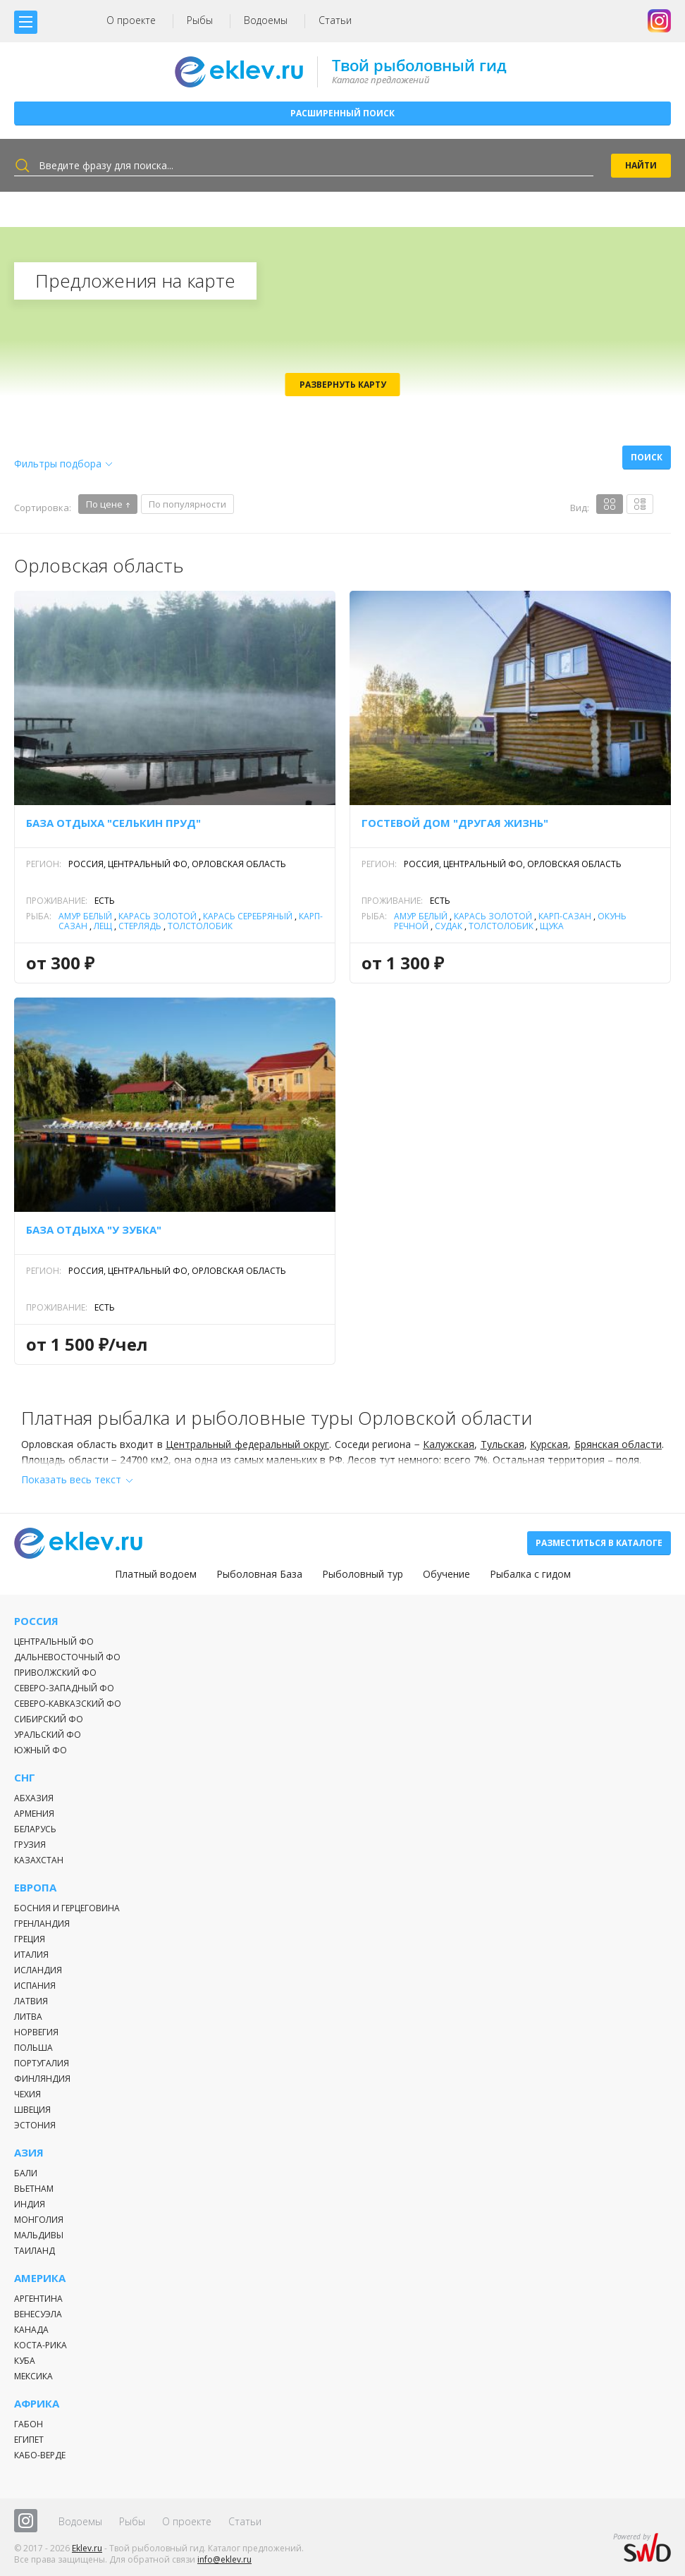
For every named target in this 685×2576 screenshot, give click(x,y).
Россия (36, 1621)
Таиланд (34, 2251)
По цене (104, 504)
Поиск (646, 457)
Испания (35, 1986)
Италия (31, 1955)
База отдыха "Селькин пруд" (113, 822)
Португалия (41, 2063)
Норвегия (36, 2032)
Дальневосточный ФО (67, 1657)
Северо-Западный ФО (64, 1688)
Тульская (502, 1444)
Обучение (446, 1574)
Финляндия (42, 2079)
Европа (35, 1887)
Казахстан (38, 1860)
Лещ (103, 926)
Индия (29, 2204)
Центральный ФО (54, 1642)
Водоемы (266, 20)
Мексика (33, 2376)
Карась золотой (157, 916)
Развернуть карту (343, 385)
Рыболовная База (259, 1574)
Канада (31, 2330)
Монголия (38, 2220)
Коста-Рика (40, 2345)
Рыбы (200, 20)
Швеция (32, 2110)
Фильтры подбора (57, 463)
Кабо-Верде (40, 2455)
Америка (40, 2278)
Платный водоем (156, 1574)
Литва (28, 2017)
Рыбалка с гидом (530, 1574)
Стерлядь (139, 926)
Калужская (448, 1444)
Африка (36, 2403)
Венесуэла (38, 2314)
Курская (549, 1444)
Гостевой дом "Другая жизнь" (455, 822)
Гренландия (42, 1924)
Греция (29, 1939)
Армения (34, 1814)
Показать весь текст (71, 1479)
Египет (29, 2440)
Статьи (335, 20)
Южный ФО (40, 1750)
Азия (29, 2152)
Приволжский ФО (55, 1673)
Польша (33, 2048)
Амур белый (85, 916)
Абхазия (34, 1798)
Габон (28, 2424)
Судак (448, 926)
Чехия (27, 2094)
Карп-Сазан (564, 916)
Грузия (30, 1845)
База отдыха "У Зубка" (93, 1229)
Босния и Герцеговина (67, 1908)
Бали (25, 2173)
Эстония (35, 2125)
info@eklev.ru (224, 2559)
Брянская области (618, 1444)
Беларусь (35, 1829)
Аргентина (38, 2299)
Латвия (31, 2001)
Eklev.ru (87, 2548)
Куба (24, 2361)
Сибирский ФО (48, 1719)
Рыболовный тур (362, 1574)
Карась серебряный (247, 916)
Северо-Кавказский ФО (67, 1704)
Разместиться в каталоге (599, 1543)
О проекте (131, 20)
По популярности (187, 504)
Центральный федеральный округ (247, 1444)
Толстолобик (200, 926)
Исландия (38, 1970)
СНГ (24, 1777)
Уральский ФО (47, 1735)
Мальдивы (38, 2235)
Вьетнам (34, 2189)
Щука (552, 926)
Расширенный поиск (342, 113)
